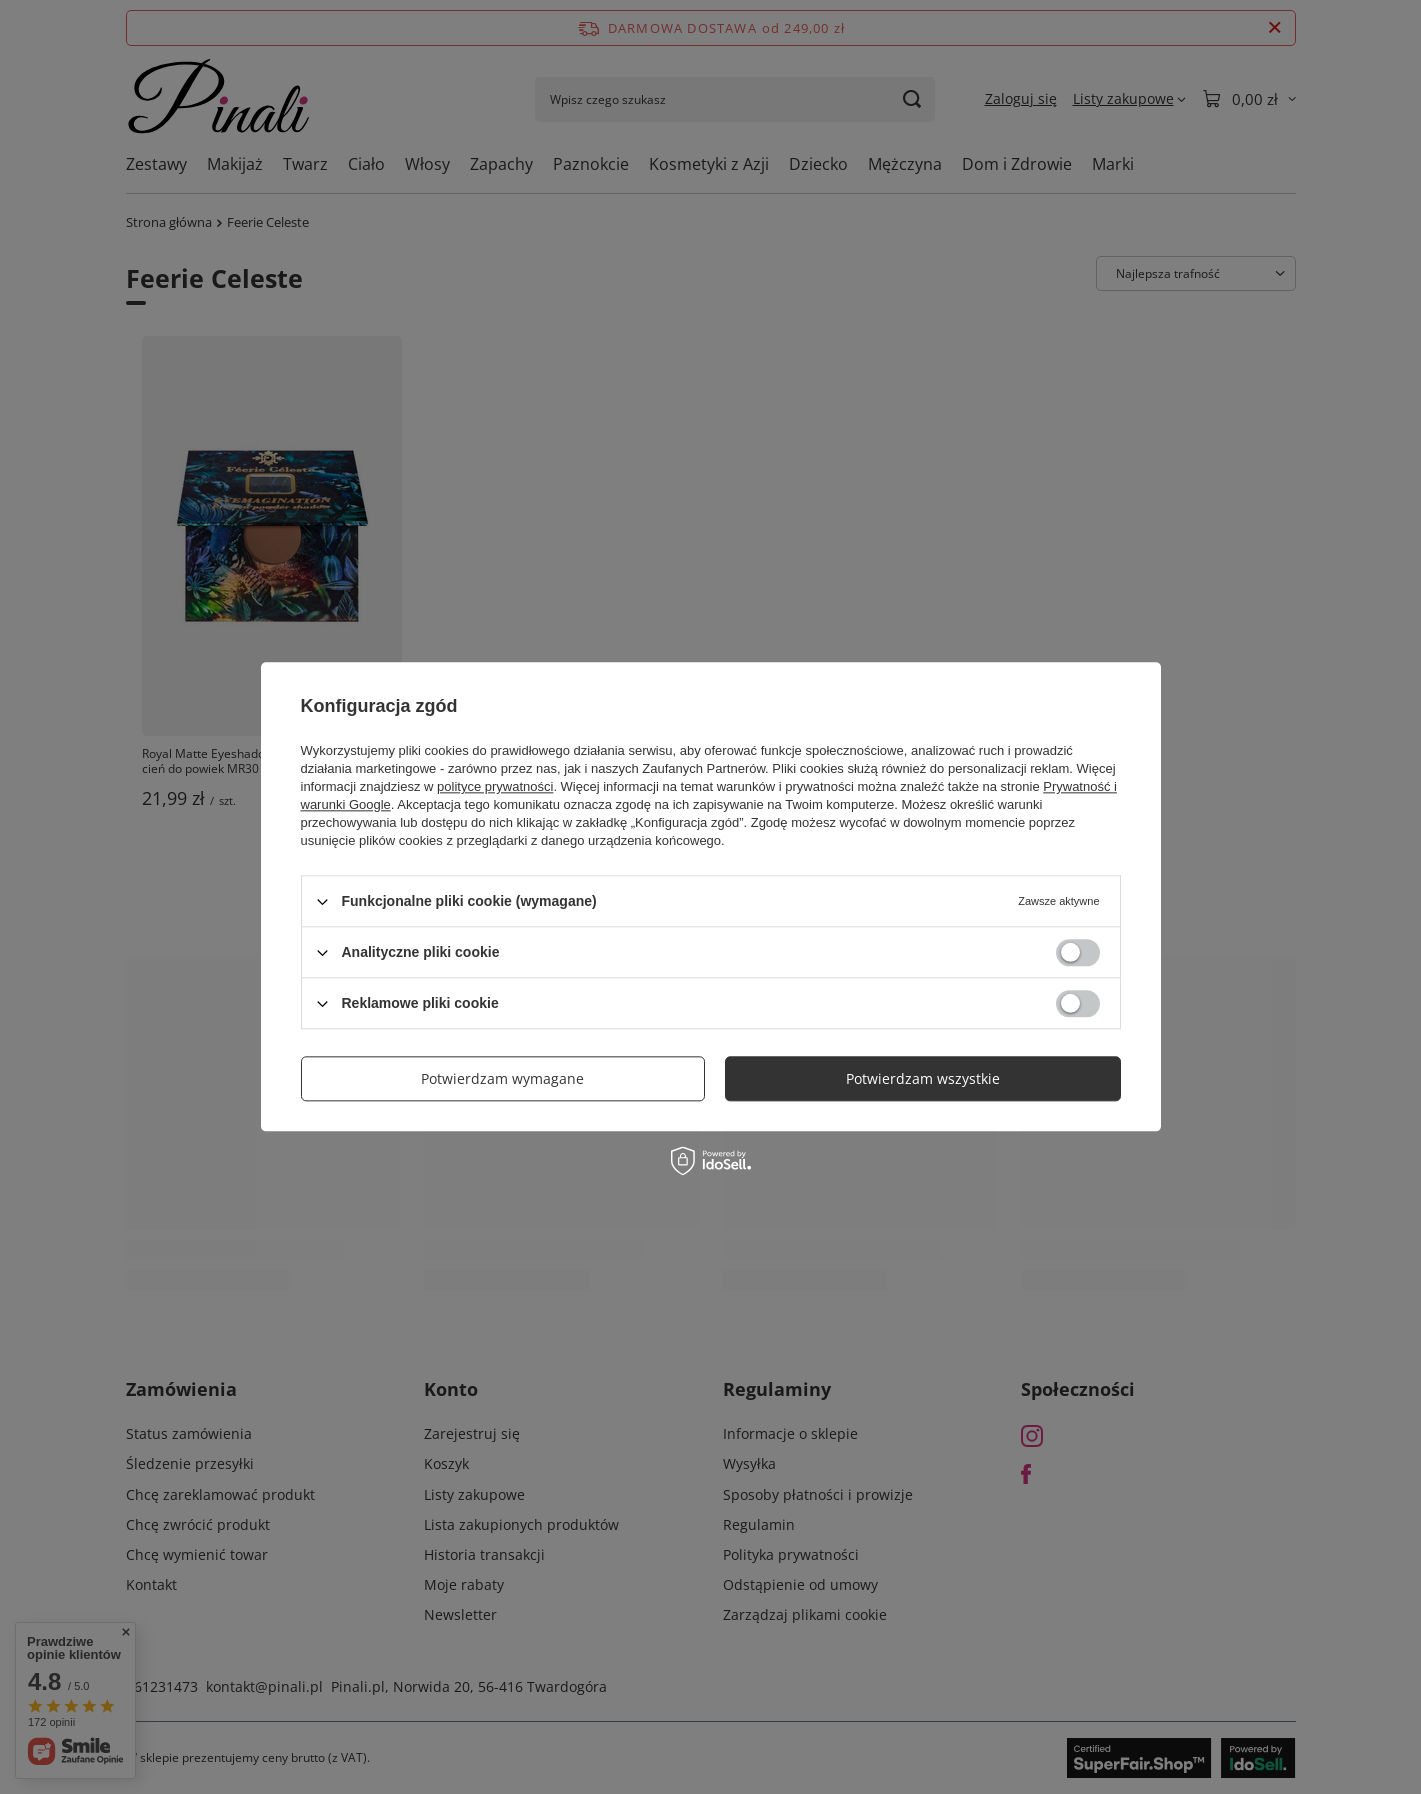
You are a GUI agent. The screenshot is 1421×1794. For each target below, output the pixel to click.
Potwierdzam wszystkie (923, 1078)
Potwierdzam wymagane (502, 1078)
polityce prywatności (495, 786)
